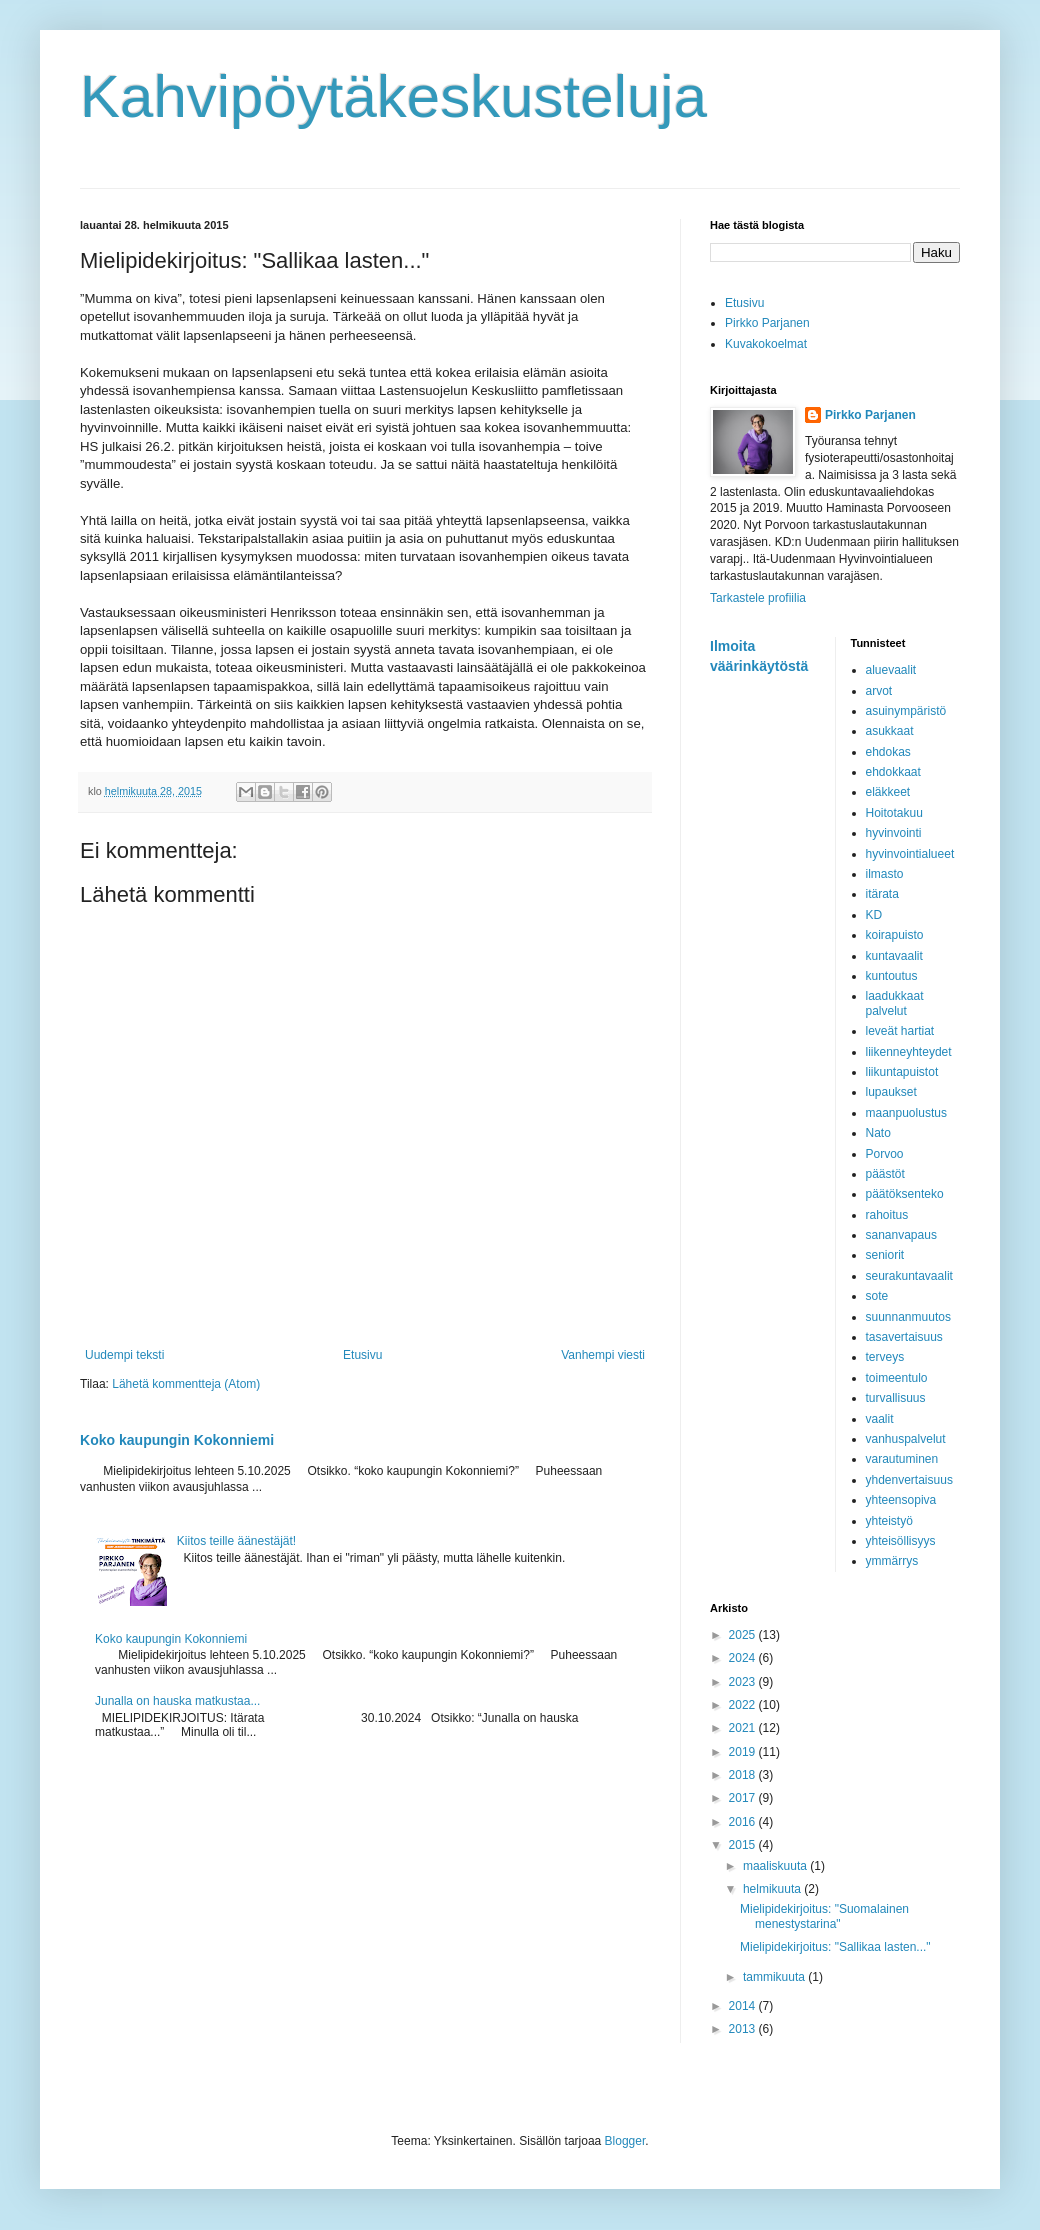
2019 (744, 1752)
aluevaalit (891, 670)
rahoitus (887, 1215)
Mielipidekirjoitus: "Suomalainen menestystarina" (824, 1916)
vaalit (880, 1419)
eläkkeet (888, 792)
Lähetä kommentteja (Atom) (186, 1384)
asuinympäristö (906, 711)
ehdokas (888, 752)
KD (874, 915)
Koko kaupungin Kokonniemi (177, 1440)
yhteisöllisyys (901, 1541)
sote (877, 1296)
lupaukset (891, 1092)
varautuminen (902, 1459)
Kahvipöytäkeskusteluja (393, 96)
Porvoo (885, 1154)
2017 (744, 1798)
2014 (744, 2006)
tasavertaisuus (904, 1337)
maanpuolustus (906, 1113)
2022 (744, 1705)
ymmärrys (892, 1561)
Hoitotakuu (894, 813)
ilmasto (885, 874)
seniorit (885, 1255)
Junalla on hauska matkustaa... (177, 1701)
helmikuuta (773, 1889)
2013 (744, 2029)
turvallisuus (896, 1398)
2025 (744, 1635)
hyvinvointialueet (910, 854)
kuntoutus (892, 976)
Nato (878, 1133)
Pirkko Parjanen (767, 323)
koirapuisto (895, 935)
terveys (885, 1357)
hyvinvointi (894, 833)
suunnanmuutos (908, 1317)
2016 (744, 1822)
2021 (744, 1728)
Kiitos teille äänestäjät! (236, 1541)
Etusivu (362, 1355)
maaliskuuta (776, 1866)
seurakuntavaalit (909, 1276)
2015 (744, 1845)
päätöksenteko (905, 1194)
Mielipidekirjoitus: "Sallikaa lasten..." (835, 1947)
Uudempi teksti (124, 1355)
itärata (882, 894)
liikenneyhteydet (909, 1052)
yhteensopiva (901, 1500)
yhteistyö (889, 1521)
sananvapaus (901, 1235)
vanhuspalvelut (906, 1439)
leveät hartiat (900, 1031)
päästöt (885, 1174)
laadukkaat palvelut (895, 1003)
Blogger (625, 2141)
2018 (744, 1775)
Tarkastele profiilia (758, 598)
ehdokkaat (893, 772)
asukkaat (890, 731)
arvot (879, 691)
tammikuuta (775, 1977)
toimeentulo (897, 1378)
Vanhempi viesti (603, 1355)
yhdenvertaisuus (909, 1480)
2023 (744, 1682)
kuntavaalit (894, 956)
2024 (744, 1658)
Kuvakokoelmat (766, 344)
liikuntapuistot (902, 1072)
